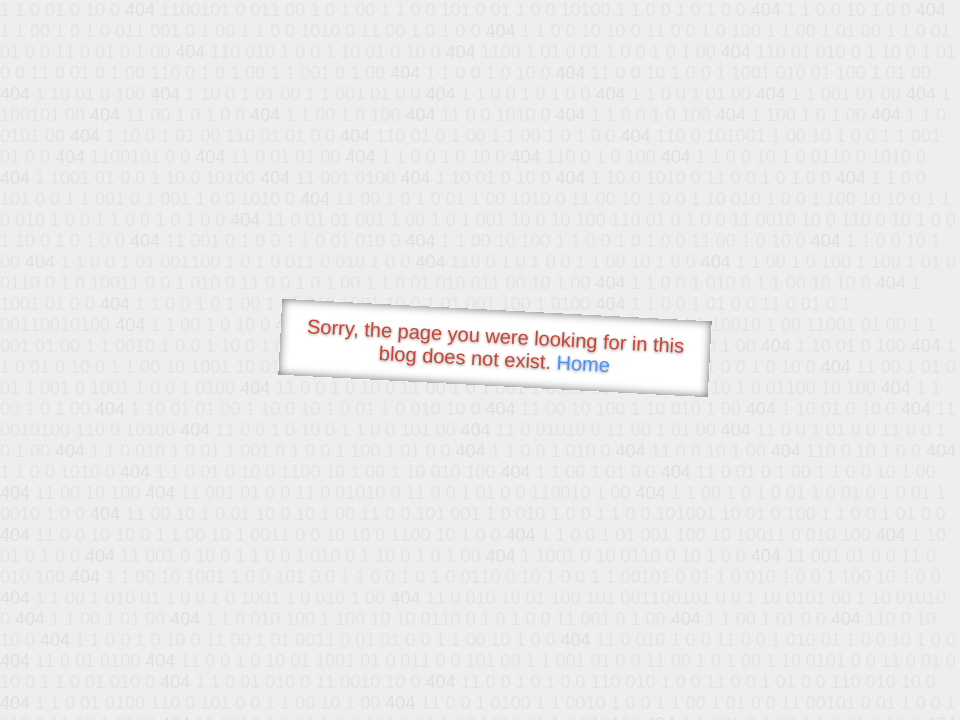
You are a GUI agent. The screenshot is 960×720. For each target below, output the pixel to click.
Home (583, 363)
